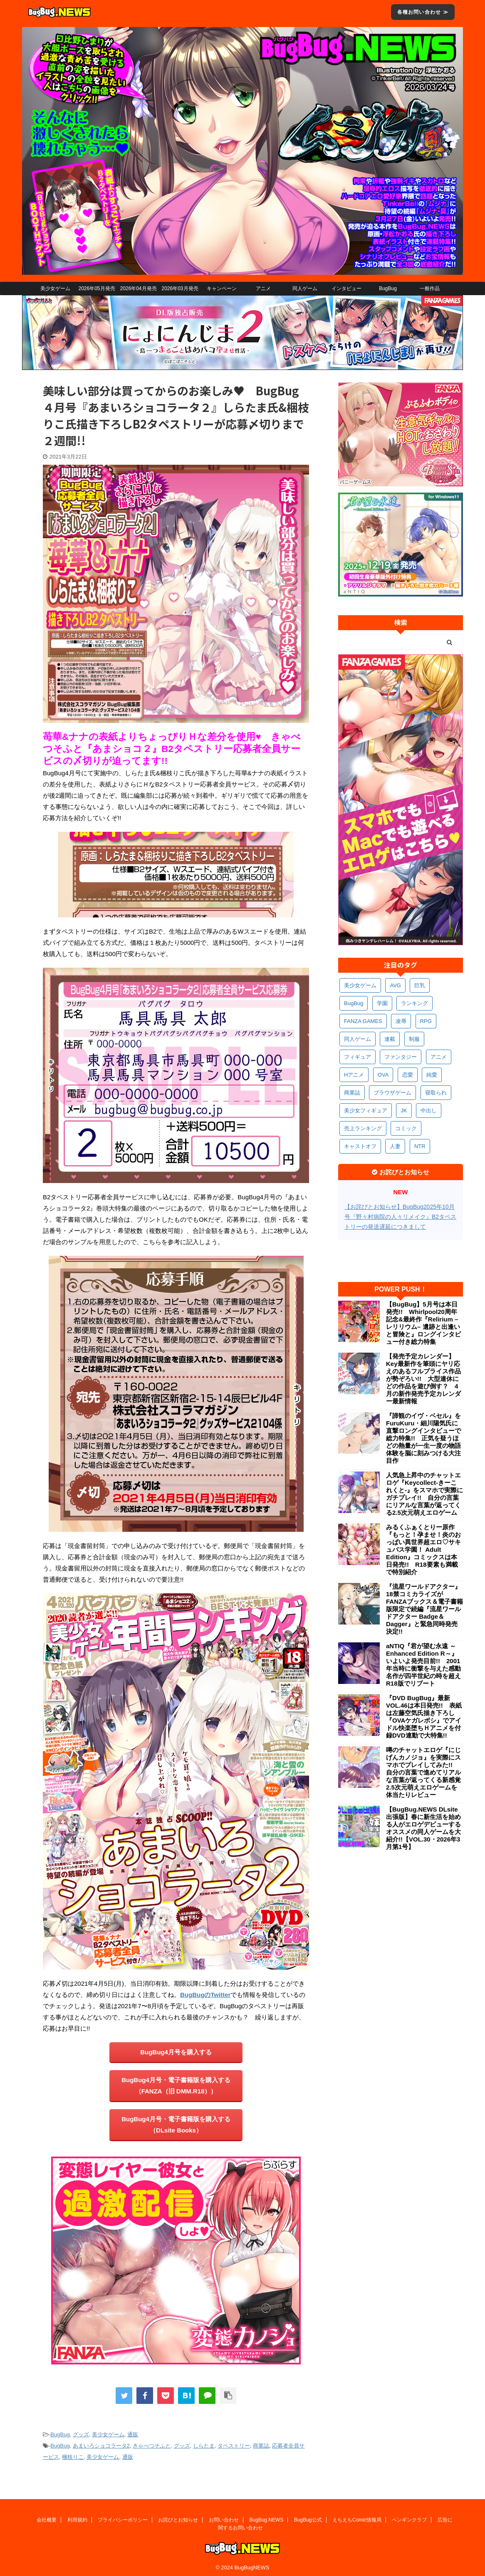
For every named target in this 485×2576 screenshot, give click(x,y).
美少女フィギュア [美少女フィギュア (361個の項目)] (365, 1110)
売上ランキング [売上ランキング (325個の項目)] (363, 1128)
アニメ (263, 288)
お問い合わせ (224, 2516)
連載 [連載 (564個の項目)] (389, 1039)
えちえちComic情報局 (356, 2516)
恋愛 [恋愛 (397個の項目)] (407, 1075)
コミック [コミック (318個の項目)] (406, 1128)
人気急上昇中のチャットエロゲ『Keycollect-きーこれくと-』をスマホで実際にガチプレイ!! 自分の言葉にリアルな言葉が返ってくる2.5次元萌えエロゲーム (424, 1494)
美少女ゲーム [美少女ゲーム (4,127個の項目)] (360, 985)
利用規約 (77, 2516)
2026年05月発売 (96, 288)
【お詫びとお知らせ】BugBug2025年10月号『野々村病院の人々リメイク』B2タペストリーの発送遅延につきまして (400, 1216)
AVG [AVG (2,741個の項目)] (395, 985)
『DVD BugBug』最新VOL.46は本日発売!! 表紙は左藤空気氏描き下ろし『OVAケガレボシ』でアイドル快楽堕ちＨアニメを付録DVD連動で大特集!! (424, 1716)
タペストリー (234, 2446)
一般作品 (430, 288)
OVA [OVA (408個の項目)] (383, 1075)
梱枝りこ (73, 2457)
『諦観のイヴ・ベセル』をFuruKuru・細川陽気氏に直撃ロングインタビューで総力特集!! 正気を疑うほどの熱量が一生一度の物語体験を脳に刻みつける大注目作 (423, 1438)
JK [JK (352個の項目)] (404, 1110)
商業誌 (261, 2446)
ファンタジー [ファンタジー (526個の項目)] (400, 1057)
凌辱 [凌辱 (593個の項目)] (401, 1021)
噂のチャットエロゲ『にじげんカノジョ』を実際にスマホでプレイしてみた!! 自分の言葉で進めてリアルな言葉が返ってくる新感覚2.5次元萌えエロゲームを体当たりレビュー (423, 1772)
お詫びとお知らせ (178, 2516)
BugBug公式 (308, 2516)
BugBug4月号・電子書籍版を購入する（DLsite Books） (175, 2124)
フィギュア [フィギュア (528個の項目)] (357, 1057)
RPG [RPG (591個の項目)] (426, 1021)
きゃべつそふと (152, 2446)
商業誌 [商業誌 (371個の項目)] (352, 1093)
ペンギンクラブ (409, 2516)
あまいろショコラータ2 (101, 2446)
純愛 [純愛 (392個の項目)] (431, 1075)
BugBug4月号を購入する (176, 2052)
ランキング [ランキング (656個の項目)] (414, 1003)
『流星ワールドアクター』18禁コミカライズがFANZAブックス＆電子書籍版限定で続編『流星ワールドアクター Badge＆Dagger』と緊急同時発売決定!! (424, 1609)
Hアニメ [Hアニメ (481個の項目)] (354, 1075)
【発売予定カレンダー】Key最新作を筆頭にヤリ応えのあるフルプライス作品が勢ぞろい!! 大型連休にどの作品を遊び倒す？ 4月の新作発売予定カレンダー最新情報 (423, 1379)
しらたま (204, 2446)
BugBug (388, 288)
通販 (132, 2434)
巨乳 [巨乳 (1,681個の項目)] (419, 985)
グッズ (81, 2434)
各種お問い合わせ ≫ (422, 12)
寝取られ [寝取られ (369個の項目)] (436, 1093)
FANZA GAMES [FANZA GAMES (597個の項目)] (363, 1021)
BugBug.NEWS (266, 2516)
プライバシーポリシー (123, 2516)
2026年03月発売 (179, 288)
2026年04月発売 (138, 288)
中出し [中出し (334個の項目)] (429, 1110)
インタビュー (346, 288)
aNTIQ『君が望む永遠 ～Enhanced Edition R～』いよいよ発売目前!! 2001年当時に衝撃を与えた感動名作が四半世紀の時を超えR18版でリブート (423, 1664)
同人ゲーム (304, 288)
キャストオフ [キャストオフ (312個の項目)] (360, 1146)
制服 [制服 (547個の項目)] (414, 1039)
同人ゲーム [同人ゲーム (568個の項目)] (357, 1039)
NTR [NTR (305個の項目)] (420, 1146)
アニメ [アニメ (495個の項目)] (439, 1057)
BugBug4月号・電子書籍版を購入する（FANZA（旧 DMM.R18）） (175, 2085)
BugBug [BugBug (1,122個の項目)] (353, 1003)
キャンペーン (222, 288)
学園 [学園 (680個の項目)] (382, 1003)
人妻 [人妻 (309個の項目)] (395, 1146)
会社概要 (47, 2516)
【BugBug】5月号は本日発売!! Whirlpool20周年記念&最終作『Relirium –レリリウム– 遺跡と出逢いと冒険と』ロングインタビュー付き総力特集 (423, 1323)
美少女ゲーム (55, 288)
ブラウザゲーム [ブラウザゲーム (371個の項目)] (392, 1093)
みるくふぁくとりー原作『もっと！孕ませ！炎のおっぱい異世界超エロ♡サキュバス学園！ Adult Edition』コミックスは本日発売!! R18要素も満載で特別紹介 (423, 1549)
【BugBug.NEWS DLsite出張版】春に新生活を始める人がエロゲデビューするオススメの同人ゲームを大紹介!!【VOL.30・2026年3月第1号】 (423, 1828)
